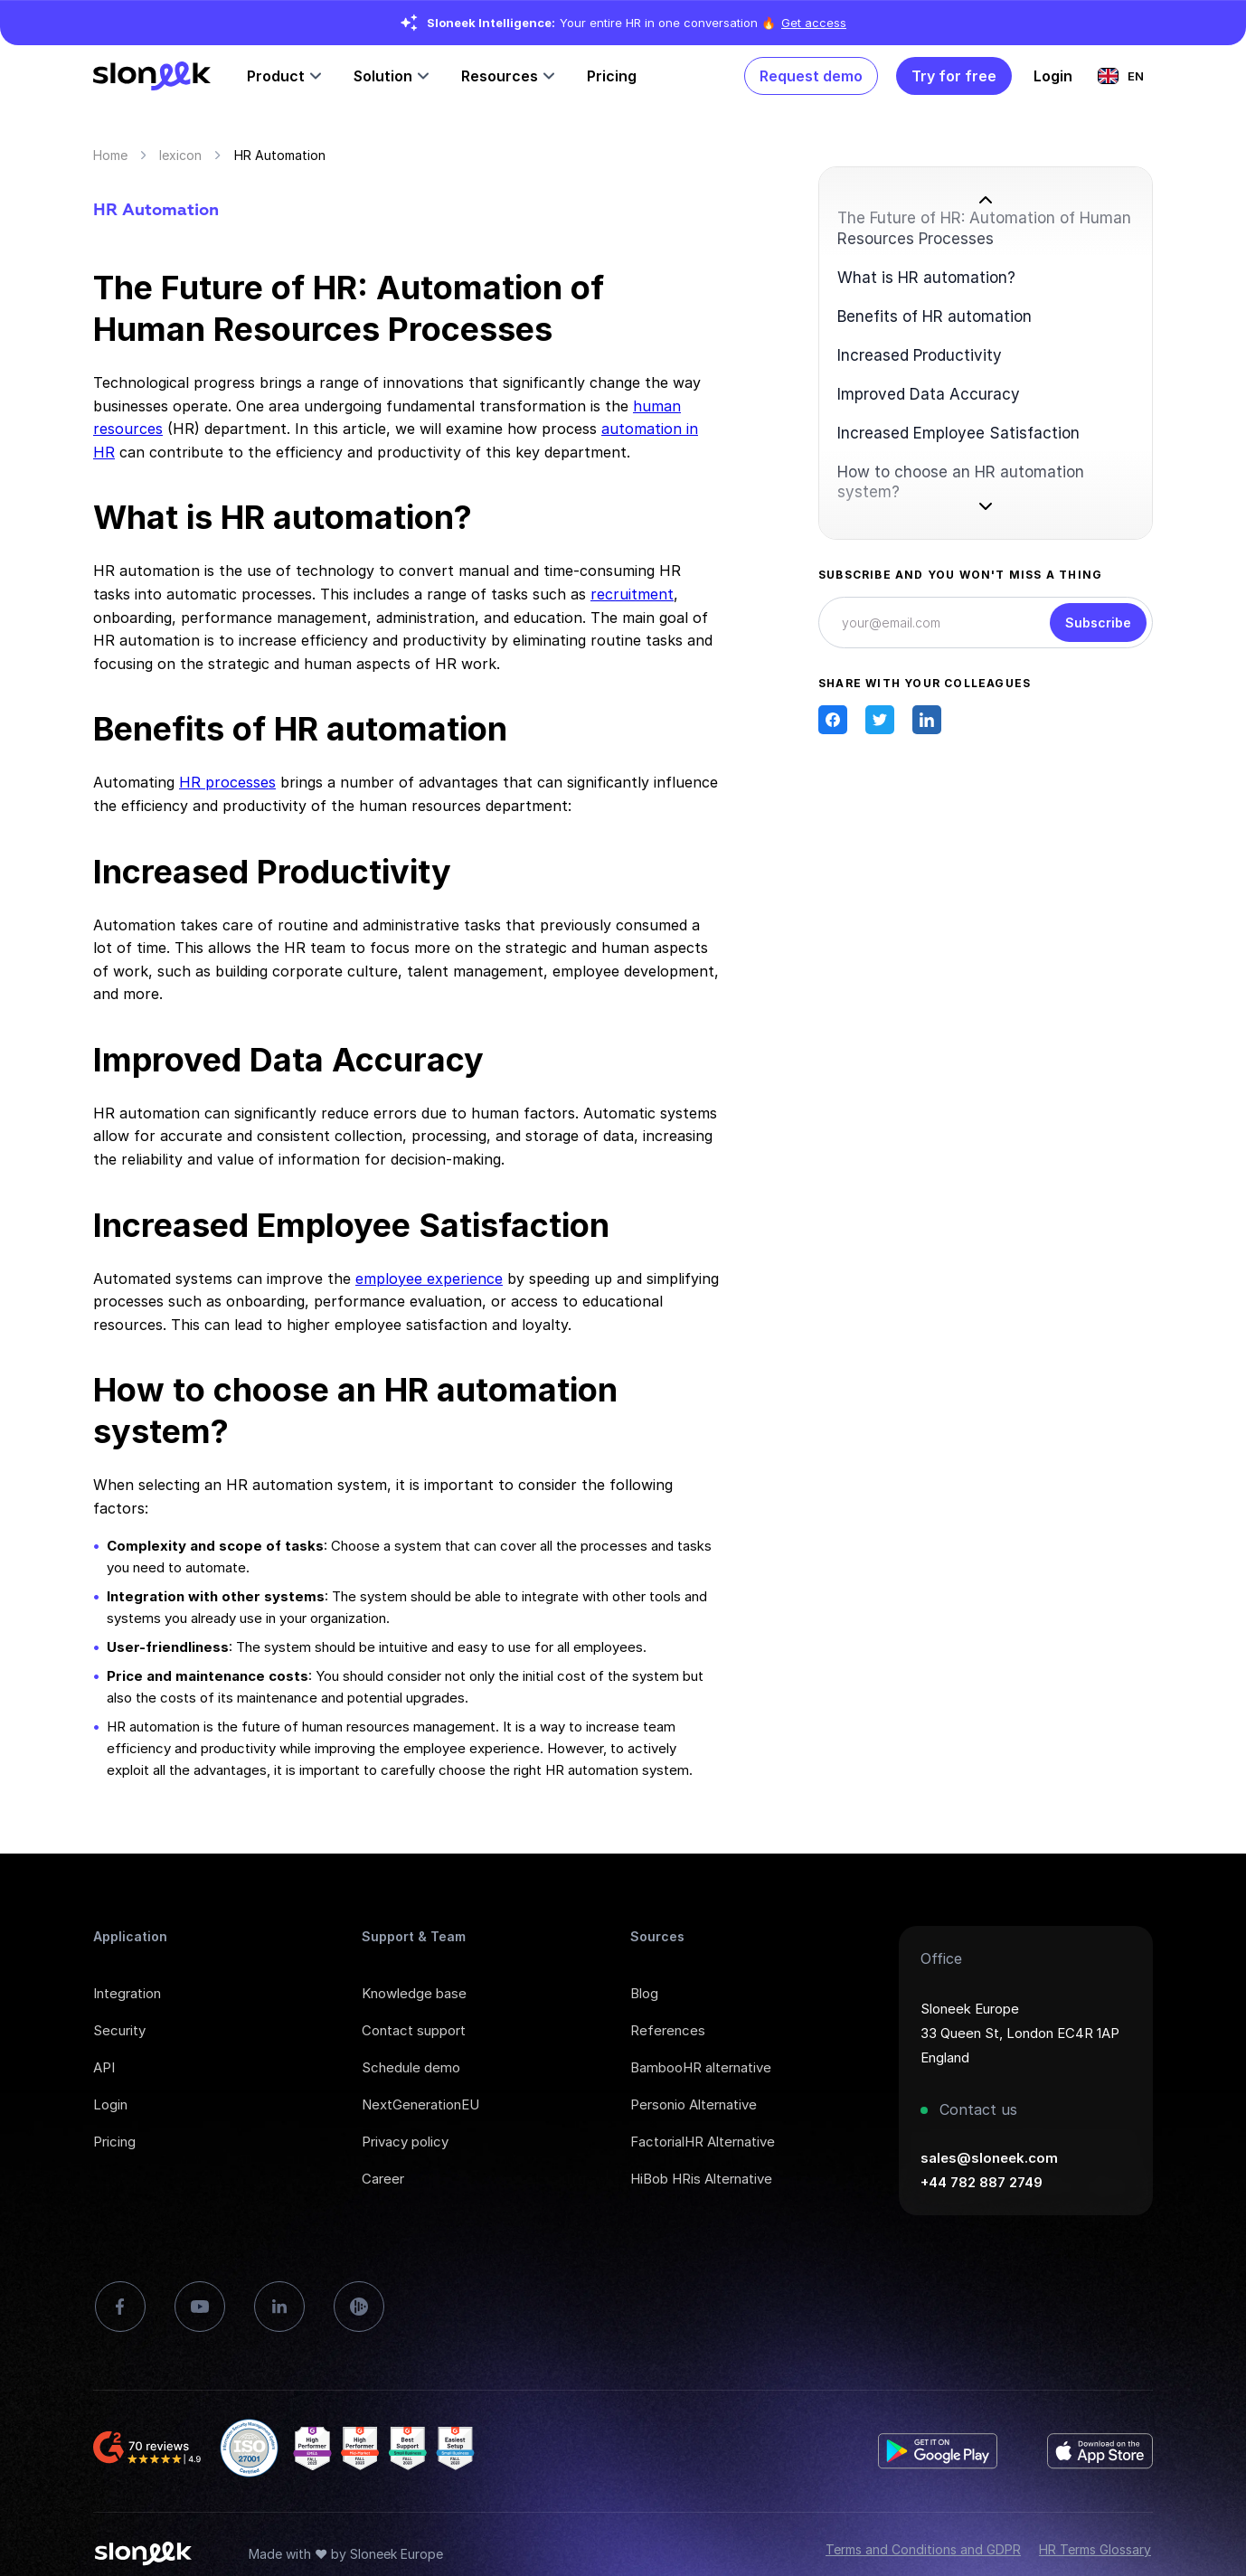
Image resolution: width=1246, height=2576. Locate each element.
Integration (127, 1993)
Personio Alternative (693, 2104)
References (667, 2030)
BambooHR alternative (700, 2067)
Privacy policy (405, 2141)
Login (110, 2104)
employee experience (429, 1278)
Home (110, 155)
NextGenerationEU (420, 2104)
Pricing (612, 76)
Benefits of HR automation (934, 316)
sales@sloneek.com (989, 2157)
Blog (644, 1993)
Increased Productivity (919, 355)
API (104, 2067)
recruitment (632, 594)
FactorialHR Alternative (702, 2141)
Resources (499, 76)
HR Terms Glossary (1095, 2549)
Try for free (953, 76)
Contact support (414, 2030)
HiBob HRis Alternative (701, 2178)
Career (383, 2178)
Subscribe (1098, 622)
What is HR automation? (926, 278)
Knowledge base (414, 1993)
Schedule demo (411, 2067)
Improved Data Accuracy (928, 394)
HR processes (227, 782)
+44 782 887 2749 (981, 2182)
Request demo (811, 76)
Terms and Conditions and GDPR (923, 2549)
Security (119, 2030)
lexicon (180, 155)
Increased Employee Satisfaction (958, 433)
